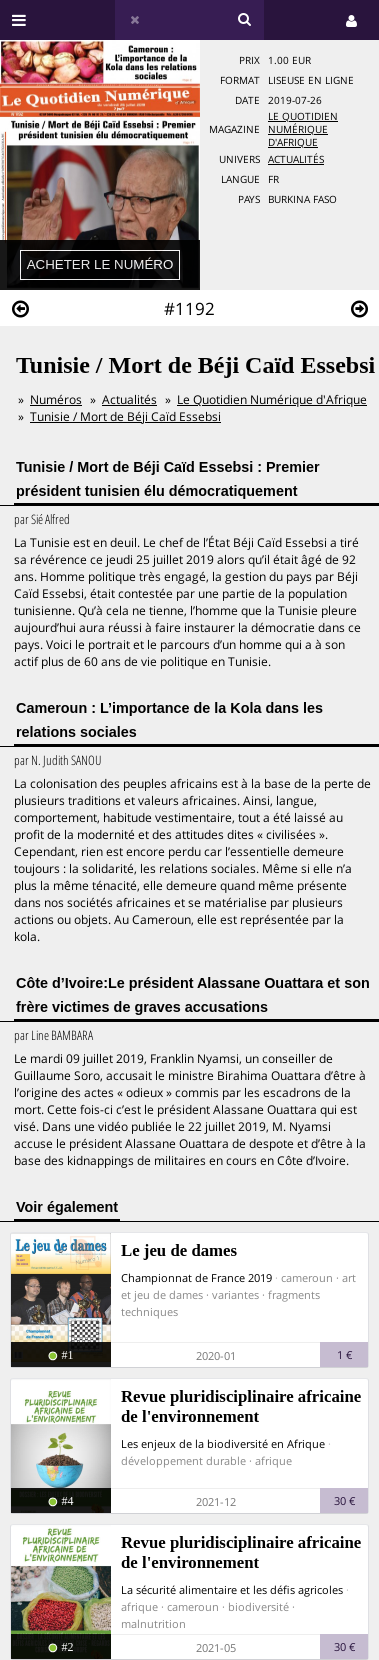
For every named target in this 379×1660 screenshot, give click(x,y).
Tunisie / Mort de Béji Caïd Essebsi (125, 416)
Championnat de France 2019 (196, 1277)
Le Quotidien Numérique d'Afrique (303, 129)
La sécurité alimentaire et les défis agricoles (232, 1589)
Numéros (56, 399)
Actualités (296, 159)
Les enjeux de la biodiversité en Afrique (223, 1443)
